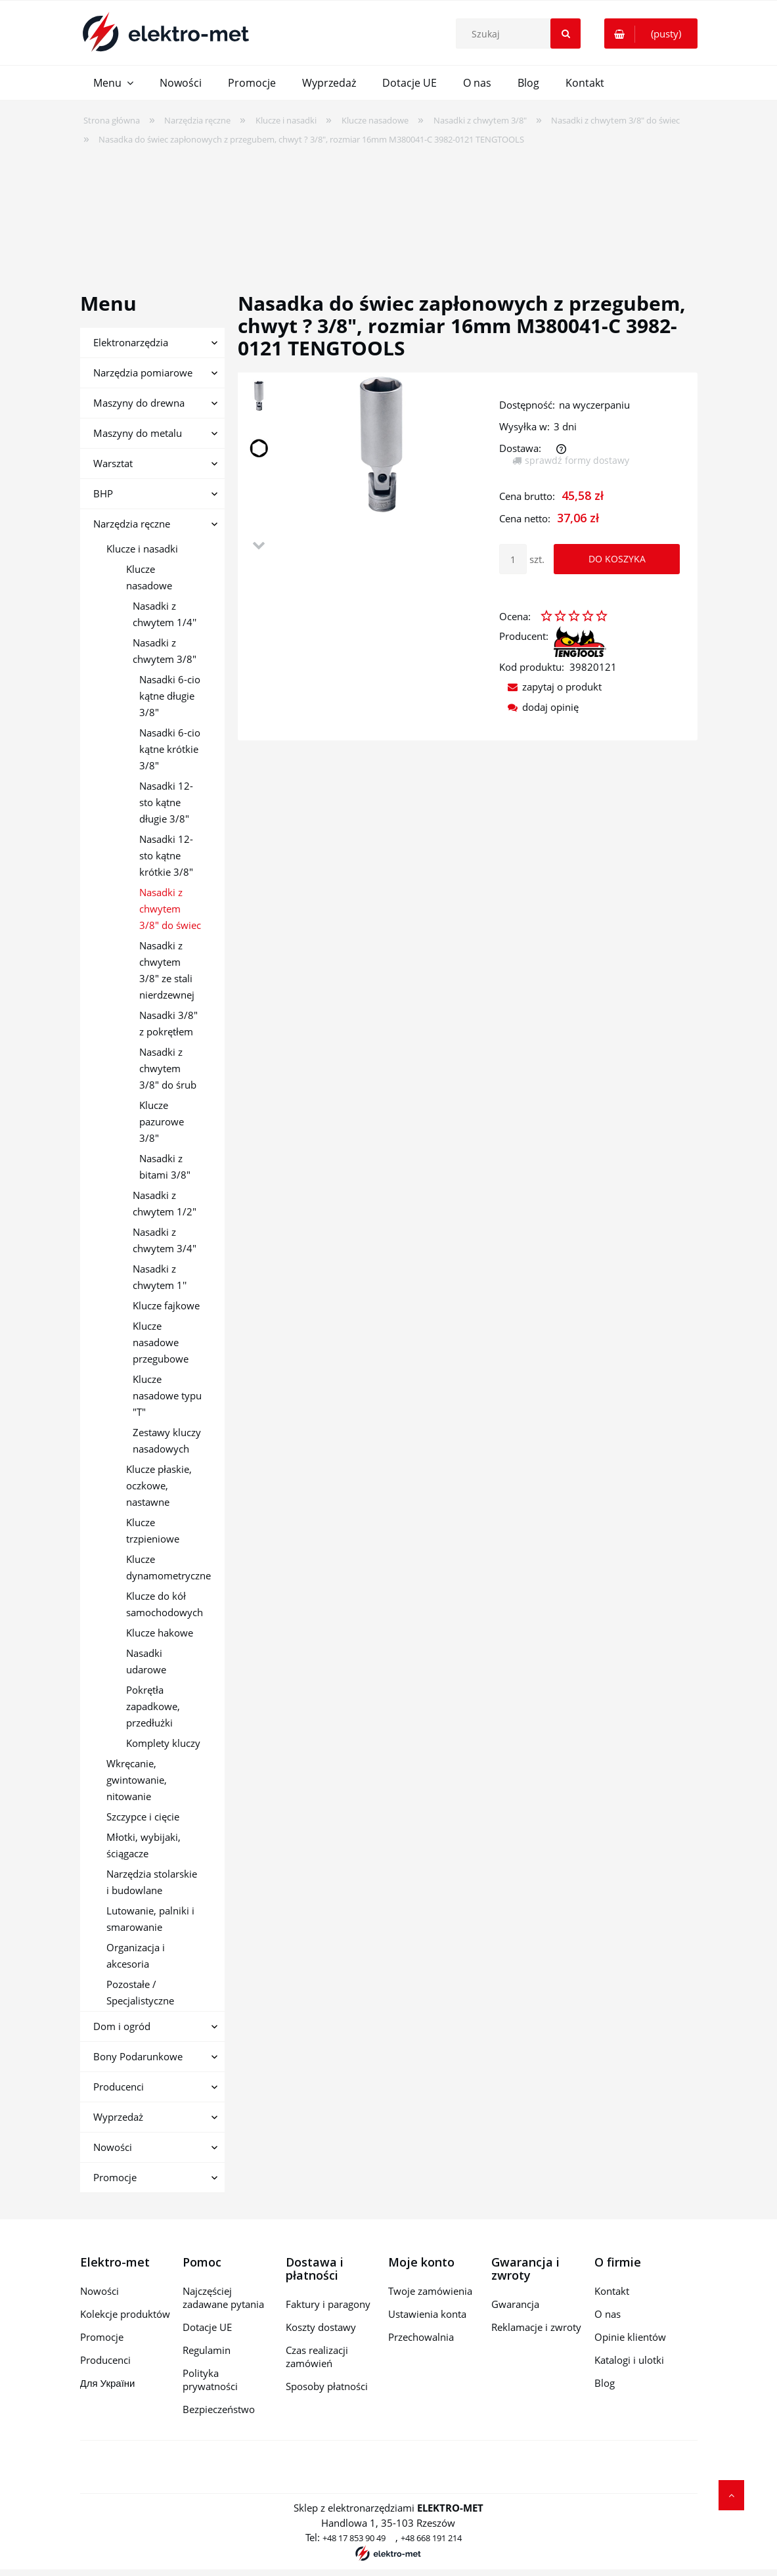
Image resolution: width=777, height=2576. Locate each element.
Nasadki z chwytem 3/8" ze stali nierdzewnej (166, 970)
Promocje (115, 2177)
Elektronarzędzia (130, 342)
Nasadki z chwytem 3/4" (164, 1240)
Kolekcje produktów (125, 2313)
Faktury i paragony (328, 2304)
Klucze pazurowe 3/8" (161, 1121)
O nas (607, 2313)
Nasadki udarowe (146, 1661)
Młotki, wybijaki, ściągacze (143, 1845)
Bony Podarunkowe (138, 2056)
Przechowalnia (421, 2336)
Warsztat (113, 463)
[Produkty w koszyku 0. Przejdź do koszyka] (651, 33)
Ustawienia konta (427, 2313)
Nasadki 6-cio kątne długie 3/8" (169, 696)
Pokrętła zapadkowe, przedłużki (153, 1706)
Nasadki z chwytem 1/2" (164, 1203)
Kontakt (611, 2290)
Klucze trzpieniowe (152, 1530)
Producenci (118, 2086)
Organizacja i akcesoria (135, 1955)
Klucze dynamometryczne (168, 1567)
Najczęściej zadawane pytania (223, 2297)
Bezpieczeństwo (219, 2409)
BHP (103, 493)
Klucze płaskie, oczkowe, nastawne (159, 1485)
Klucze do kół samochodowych (164, 1604)
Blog (604, 2382)
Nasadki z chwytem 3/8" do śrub (167, 1068)
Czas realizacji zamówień (317, 2356)
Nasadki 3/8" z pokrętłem (168, 1023)
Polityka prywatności (210, 2379)
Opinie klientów (630, 2336)
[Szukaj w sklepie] (521, 33)
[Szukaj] (565, 33)
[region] (388, 210)
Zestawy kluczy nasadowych (167, 1440)
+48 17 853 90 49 (354, 2538)
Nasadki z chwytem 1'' (160, 1277)
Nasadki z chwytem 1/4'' (164, 614)
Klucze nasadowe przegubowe (161, 1342)
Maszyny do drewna (139, 402)
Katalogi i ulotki (629, 2359)
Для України (107, 2382)
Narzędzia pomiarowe (142, 372)
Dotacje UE (207, 2327)
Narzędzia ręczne (131, 523)
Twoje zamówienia (430, 2290)
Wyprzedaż (118, 2116)
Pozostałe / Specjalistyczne (140, 1992)
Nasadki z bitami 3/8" (164, 1166)
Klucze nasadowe (149, 577)
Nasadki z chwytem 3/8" (164, 651)
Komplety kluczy (163, 1743)
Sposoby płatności (327, 2386)
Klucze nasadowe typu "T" (167, 1395)
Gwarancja (515, 2304)
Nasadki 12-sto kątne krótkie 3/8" (166, 855)
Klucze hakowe (159, 1632)
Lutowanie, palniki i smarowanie (150, 1918)
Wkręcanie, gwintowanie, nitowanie (136, 1780)
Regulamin (207, 2350)
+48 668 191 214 (431, 2538)
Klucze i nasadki (142, 548)
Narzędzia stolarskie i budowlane (151, 1882)
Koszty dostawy (321, 2327)
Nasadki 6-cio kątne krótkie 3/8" (169, 749)
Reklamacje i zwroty (536, 2327)
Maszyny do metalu (137, 433)
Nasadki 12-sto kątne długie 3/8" (166, 802)
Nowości (112, 2147)
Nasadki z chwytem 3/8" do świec (170, 909)
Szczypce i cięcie (142, 1816)
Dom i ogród (121, 2026)
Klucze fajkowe (166, 1305)
